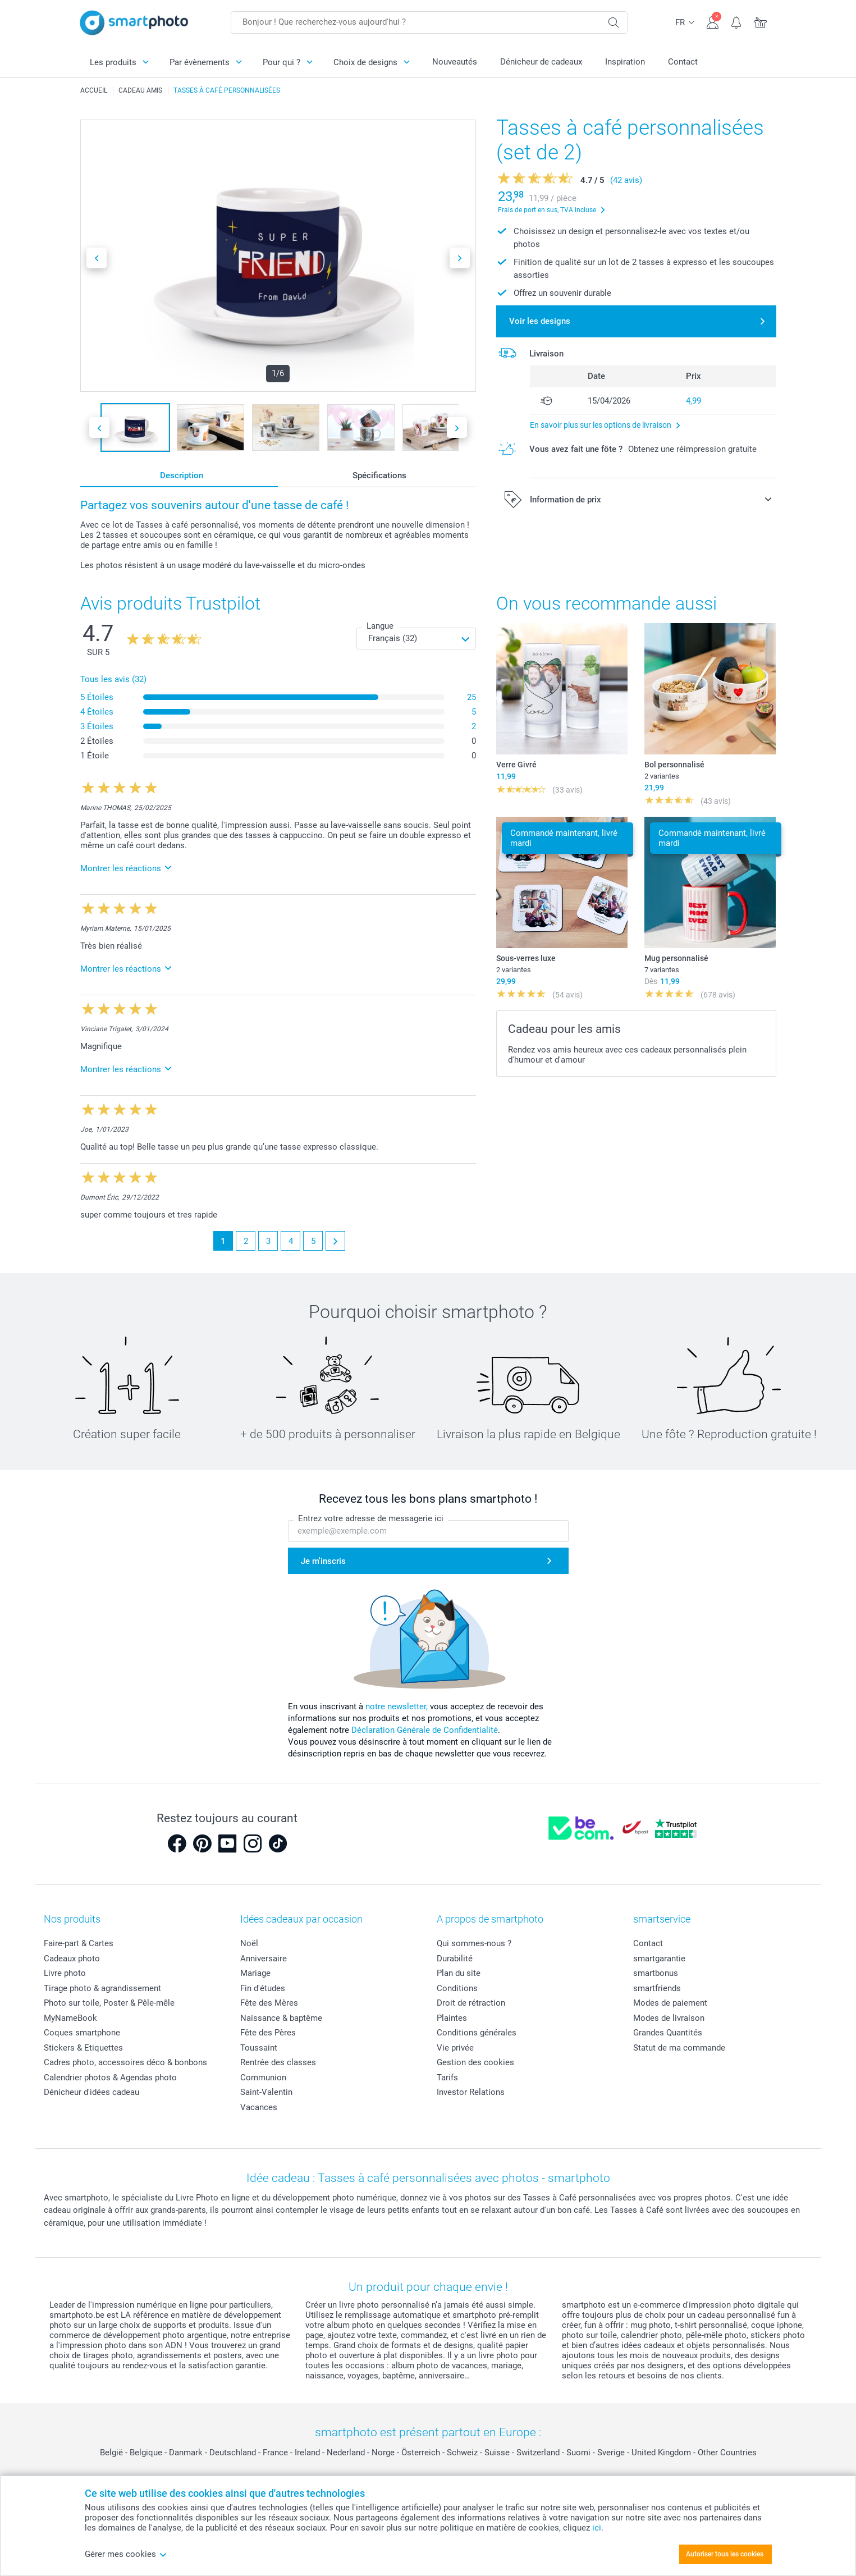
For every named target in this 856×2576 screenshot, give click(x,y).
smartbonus (655, 1973)
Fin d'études (262, 1988)
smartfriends (657, 1988)
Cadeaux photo (72, 1958)
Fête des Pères (268, 2033)
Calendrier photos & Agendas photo (110, 2077)
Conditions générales (476, 2033)
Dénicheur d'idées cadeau (91, 2092)
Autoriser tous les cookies (724, 2554)
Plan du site (458, 1973)
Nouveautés (454, 62)
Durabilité (455, 1958)
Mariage (255, 1973)
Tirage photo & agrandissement (102, 1988)
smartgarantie (659, 1958)
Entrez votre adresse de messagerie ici (370, 1518)
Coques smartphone (82, 2033)
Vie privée (455, 2048)
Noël (249, 1943)
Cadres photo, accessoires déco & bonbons (125, 2062)
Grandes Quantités (667, 2033)
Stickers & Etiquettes (83, 2048)
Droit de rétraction (471, 2003)
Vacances (258, 2107)
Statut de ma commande (679, 2048)
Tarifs (447, 2077)
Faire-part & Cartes (78, 1943)
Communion (263, 2077)
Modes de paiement (670, 2003)
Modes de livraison (668, 2018)
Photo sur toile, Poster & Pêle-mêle (109, 2003)
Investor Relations (471, 2092)
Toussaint (258, 2048)
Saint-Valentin (266, 2092)
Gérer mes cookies (126, 2554)
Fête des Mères (269, 2003)
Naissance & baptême (281, 2018)
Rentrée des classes (278, 2062)
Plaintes (452, 2018)
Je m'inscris (323, 1561)
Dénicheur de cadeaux (541, 62)
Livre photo (65, 1973)
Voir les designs (539, 321)
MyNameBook (70, 2018)
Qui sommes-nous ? (474, 1943)
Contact (683, 62)
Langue (380, 626)
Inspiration (625, 62)
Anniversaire (263, 1958)
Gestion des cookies (475, 2062)
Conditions (457, 1988)
